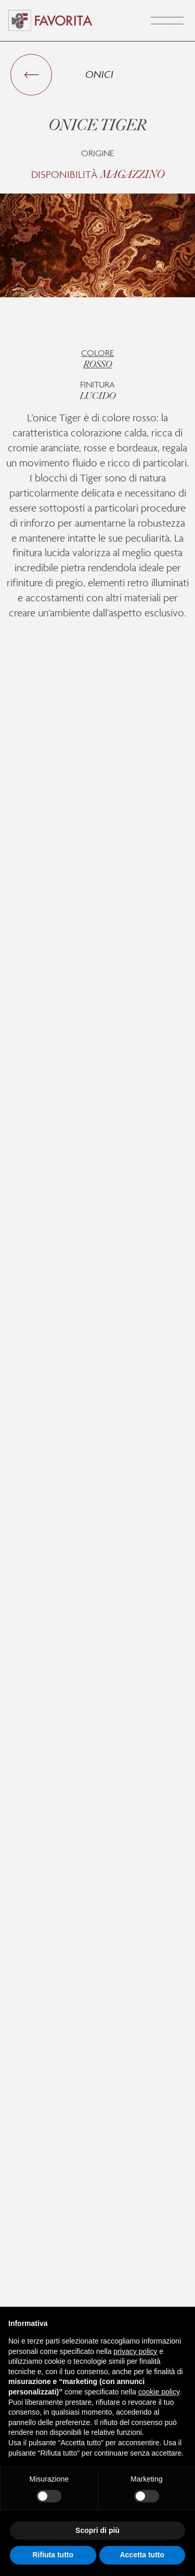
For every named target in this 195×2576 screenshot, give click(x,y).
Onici (99, 74)
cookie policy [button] (158, 2392)
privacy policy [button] (135, 2351)
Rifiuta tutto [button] (52, 2555)
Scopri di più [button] (97, 2530)
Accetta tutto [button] (142, 2555)
